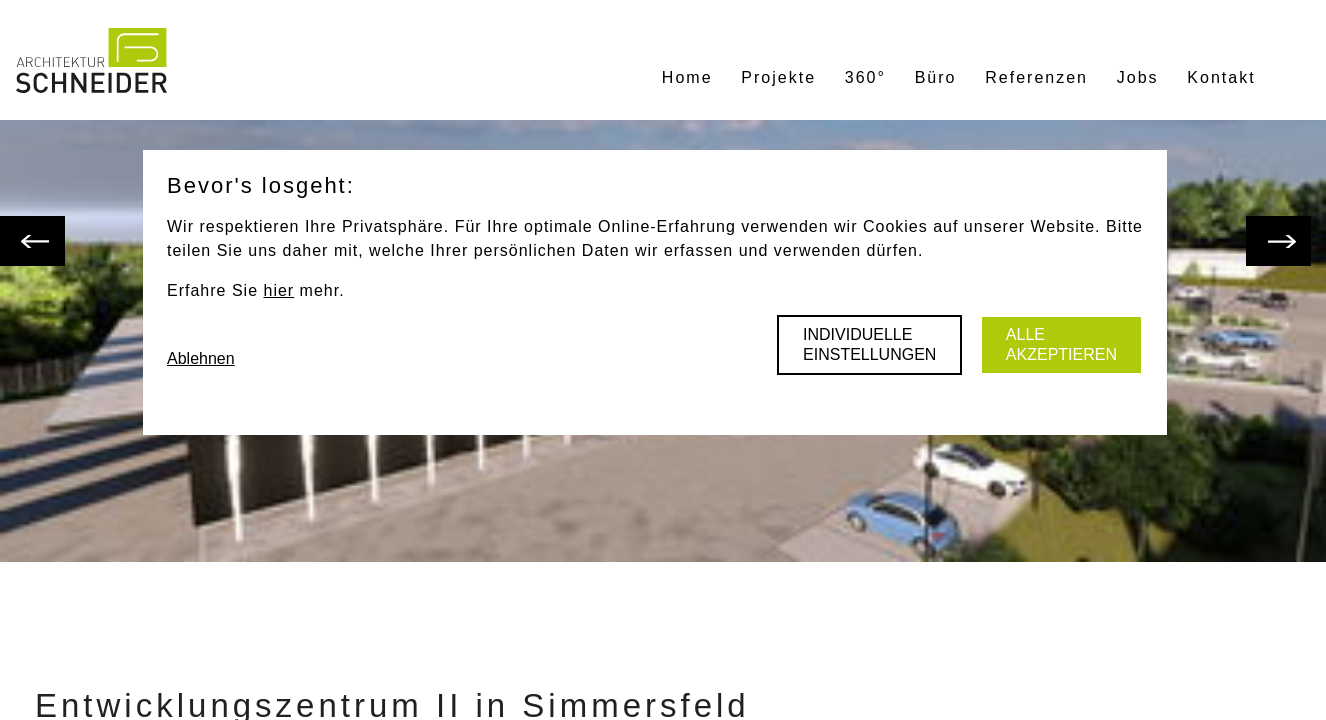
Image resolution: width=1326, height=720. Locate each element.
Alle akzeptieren (1061, 344)
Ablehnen (201, 358)
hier (278, 290)
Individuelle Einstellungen (869, 344)
